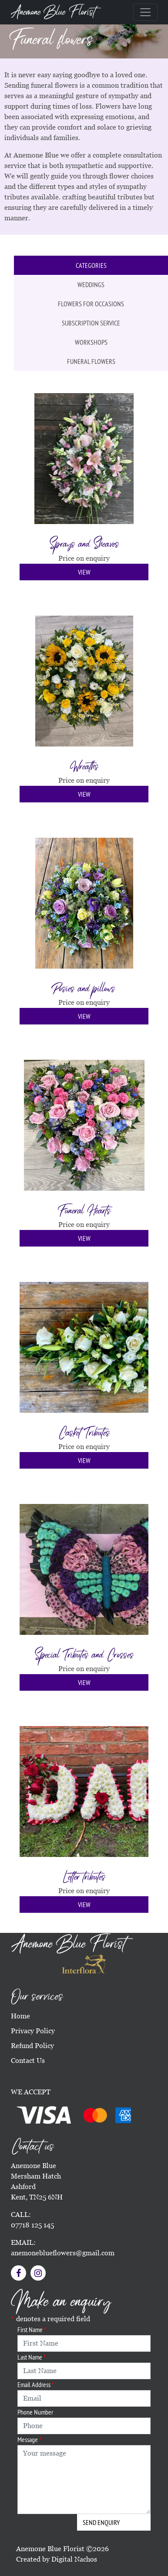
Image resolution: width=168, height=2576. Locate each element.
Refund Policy (32, 2046)
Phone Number (35, 2412)
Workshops (91, 342)
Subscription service (91, 323)
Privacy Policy (33, 2031)
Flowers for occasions (91, 303)
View (84, 572)
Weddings (90, 284)
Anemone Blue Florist (53, 12)
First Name (31, 2329)
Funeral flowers (91, 361)
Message (29, 2439)
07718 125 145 (32, 2225)
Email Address (35, 2384)
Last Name (31, 2357)
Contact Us (28, 2060)
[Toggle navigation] (145, 12)
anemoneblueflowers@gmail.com (62, 2253)
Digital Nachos (74, 2559)
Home (20, 2016)
